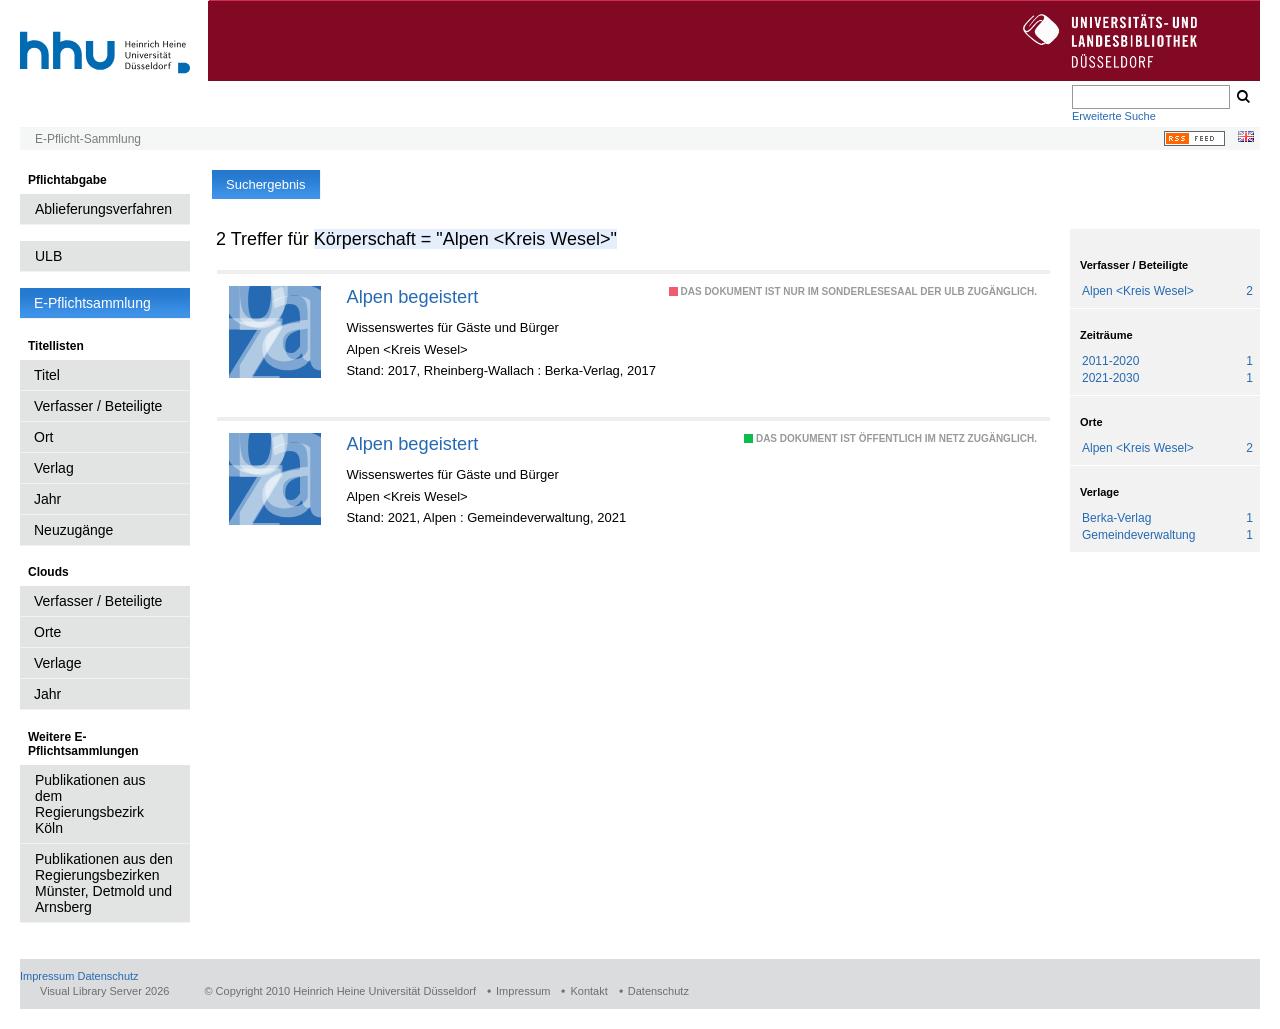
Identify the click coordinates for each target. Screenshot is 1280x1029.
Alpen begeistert (412, 296)
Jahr (47, 499)
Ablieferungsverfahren (103, 209)
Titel (47, 375)
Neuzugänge (73, 530)
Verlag (54, 468)
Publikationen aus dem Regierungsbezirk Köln (90, 804)
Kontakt (588, 991)
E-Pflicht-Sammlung (88, 139)
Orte (47, 632)
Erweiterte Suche (1114, 116)
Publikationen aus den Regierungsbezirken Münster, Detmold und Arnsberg (104, 883)
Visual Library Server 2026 (104, 991)
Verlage (57, 663)
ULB (48, 256)
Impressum (47, 976)
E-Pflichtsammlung (92, 303)
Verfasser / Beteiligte (98, 406)
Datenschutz (107, 976)
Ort (43, 437)
